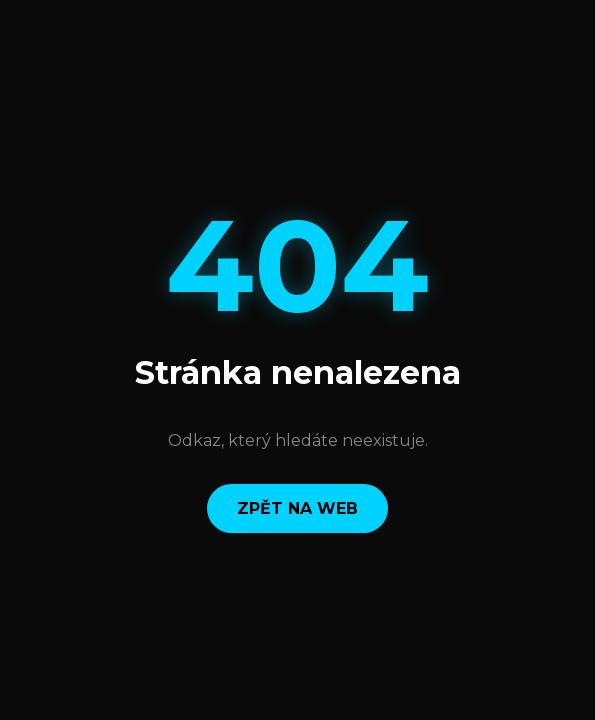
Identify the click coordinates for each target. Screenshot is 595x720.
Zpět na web (297, 508)
